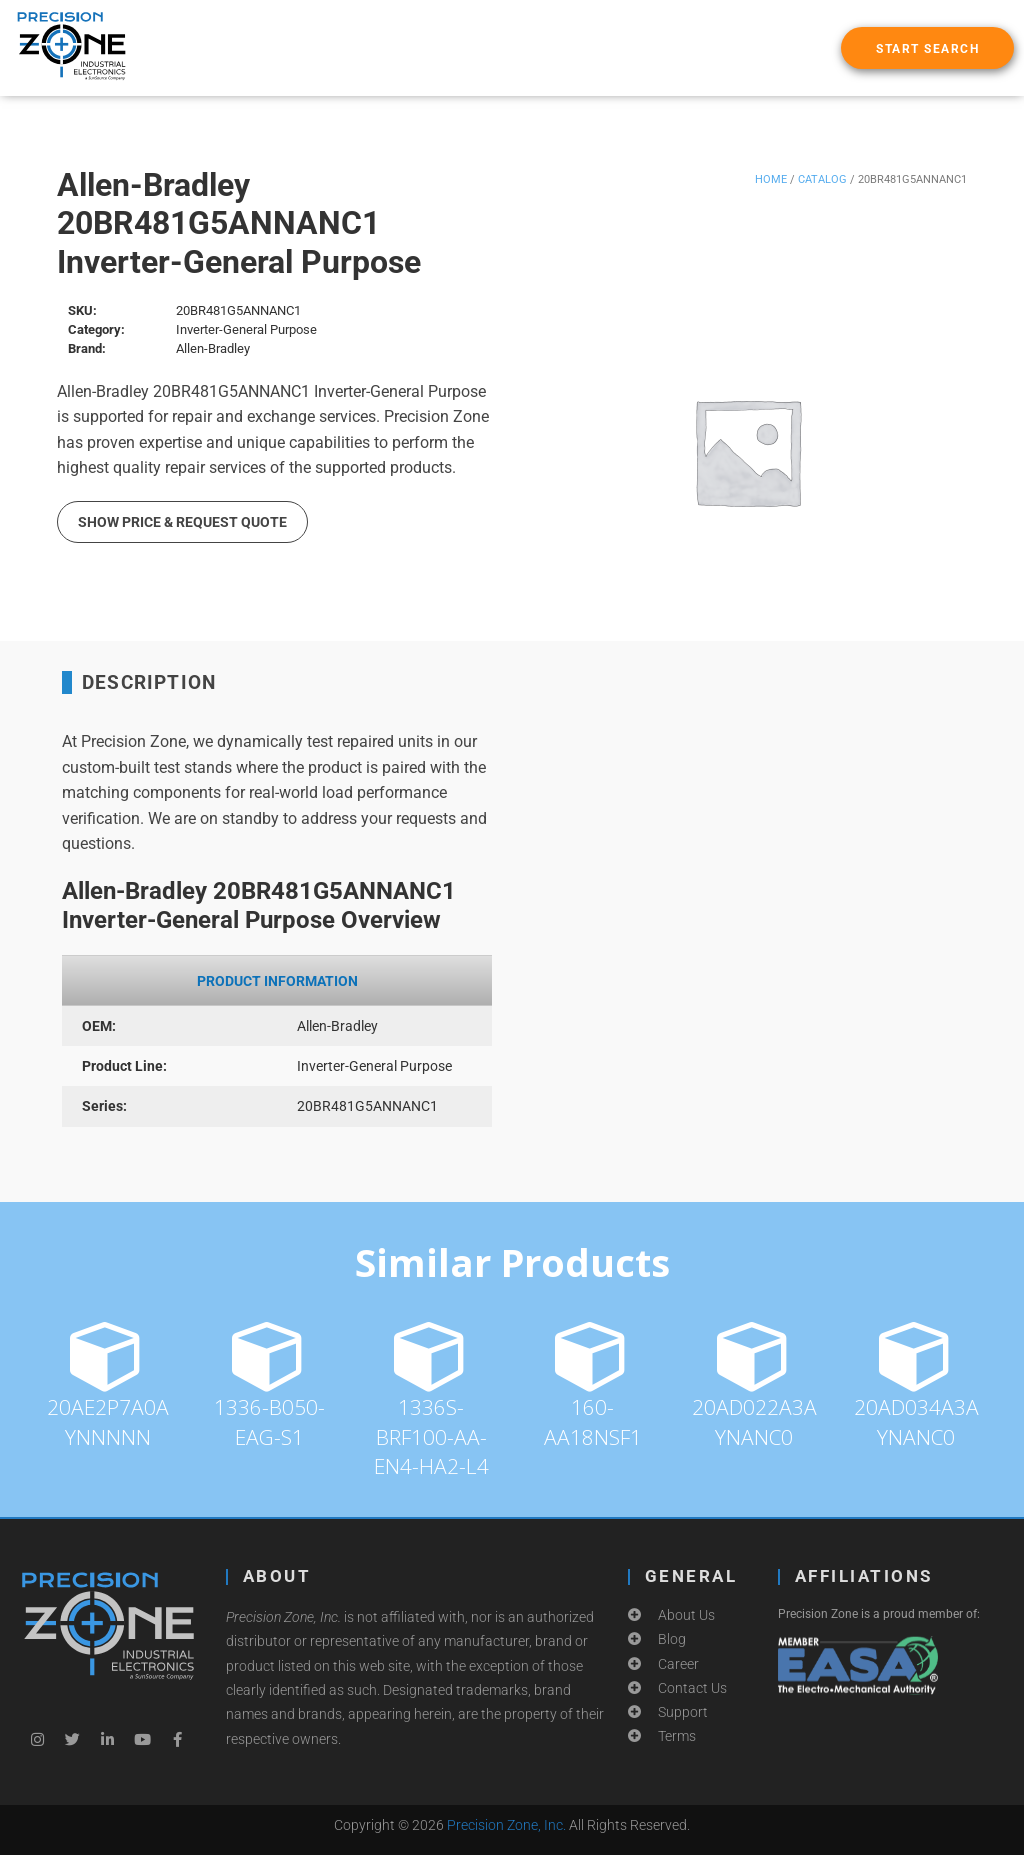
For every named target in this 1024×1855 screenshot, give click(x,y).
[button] (927, 48)
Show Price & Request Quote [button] (182, 522)
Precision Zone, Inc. (506, 1825)
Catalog (822, 179)
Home (771, 179)
